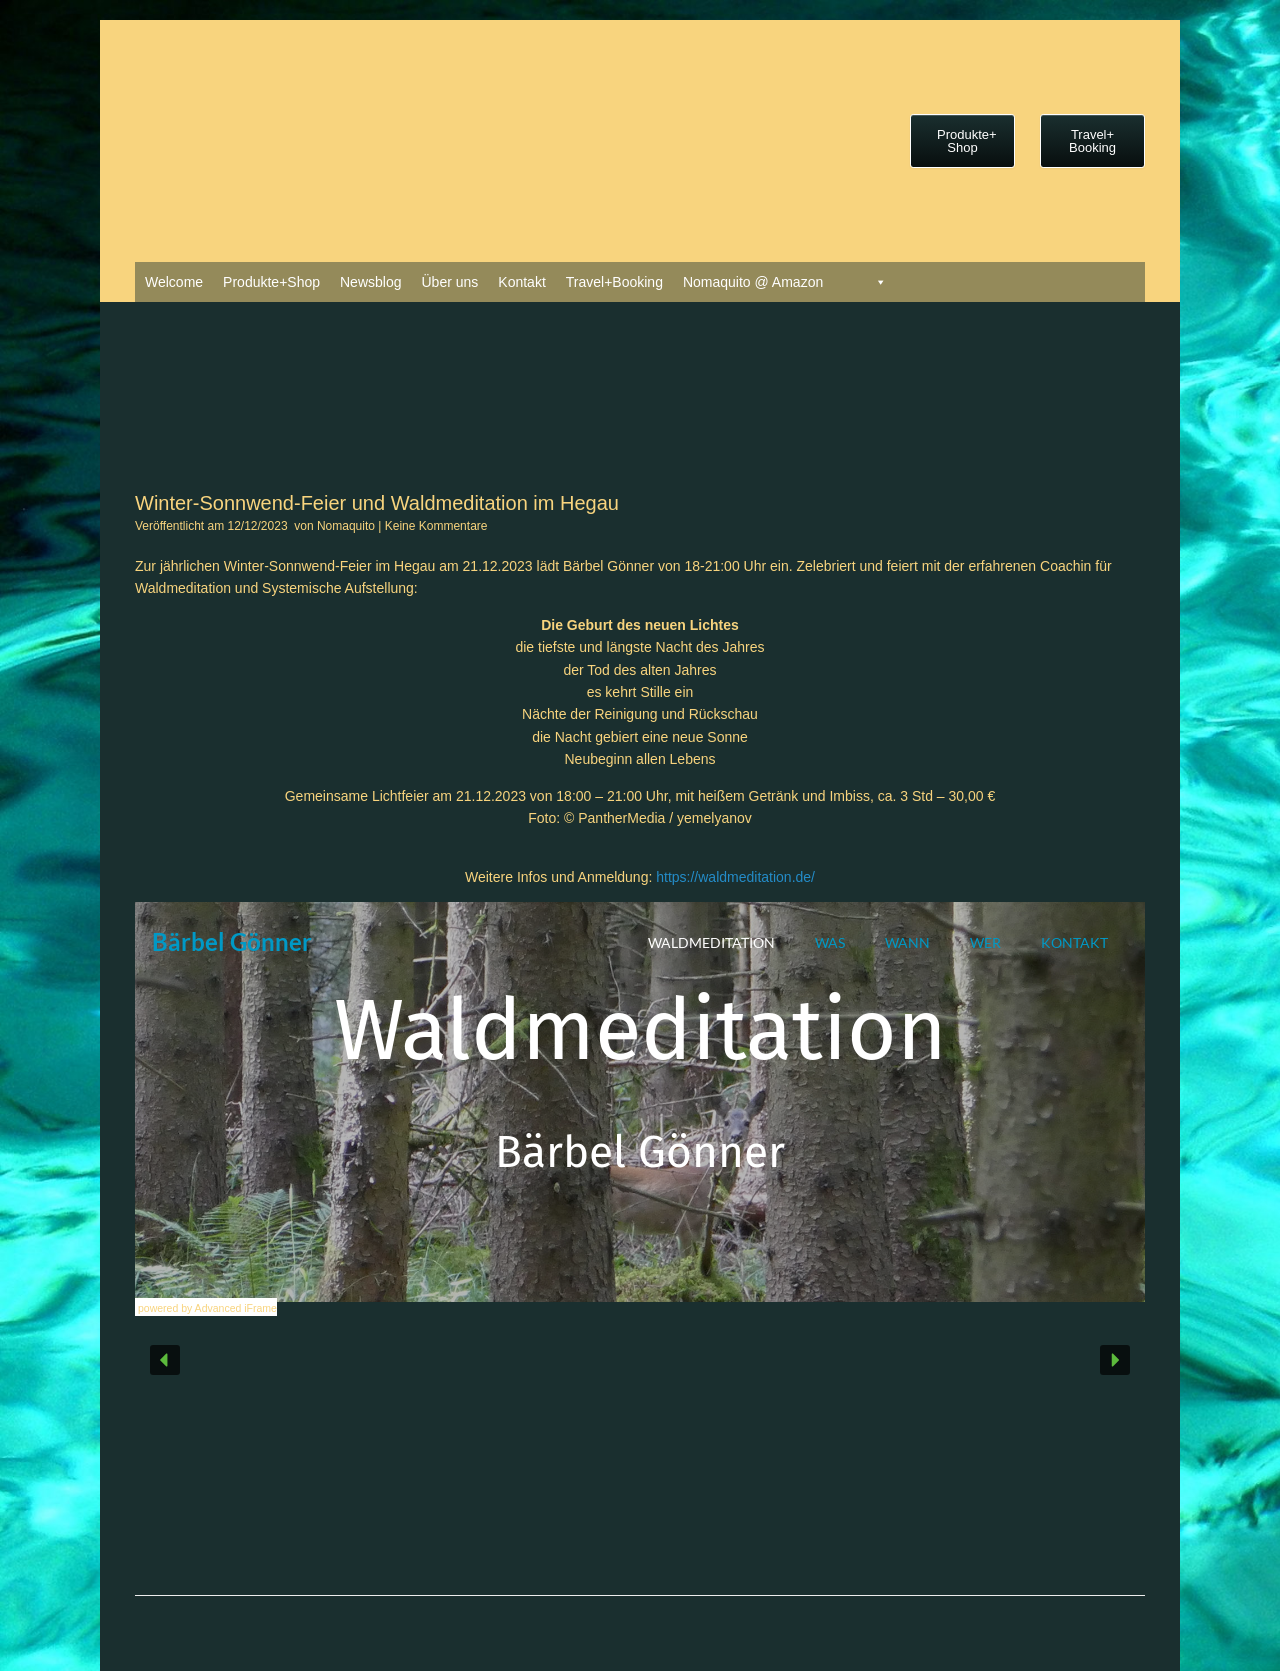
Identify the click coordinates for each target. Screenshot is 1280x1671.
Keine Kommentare (436, 526)
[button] (165, 1360)
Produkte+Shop (271, 282)
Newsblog (370, 282)
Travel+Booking (614, 282)
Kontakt (521, 282)
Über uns (449, 282)
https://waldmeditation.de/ (735, 877)
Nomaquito (346, 526)
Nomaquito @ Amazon (753, 282)
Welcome (174, 282)
